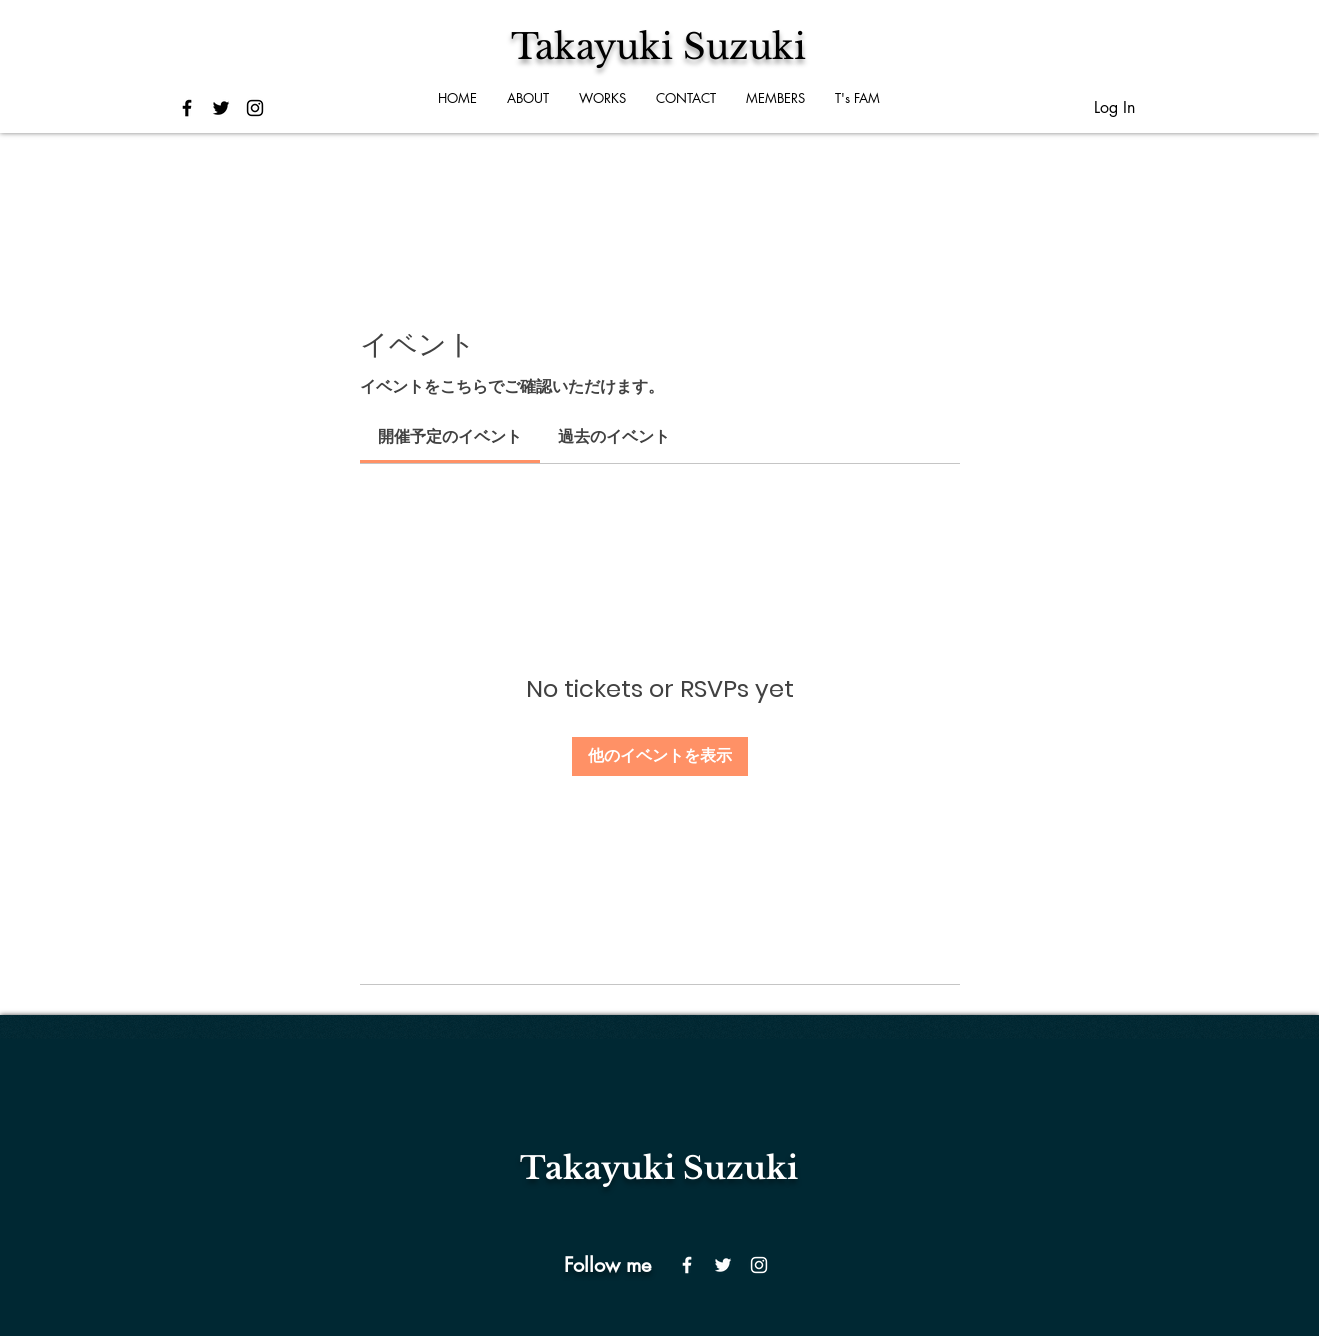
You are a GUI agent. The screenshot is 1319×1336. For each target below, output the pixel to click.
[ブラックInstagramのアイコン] (255, 108)
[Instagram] (759, 1265)
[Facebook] (687, 1265)
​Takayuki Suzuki (659, 1168)
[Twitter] (723, 1265)
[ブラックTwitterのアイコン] (221, 108)
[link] (450, 436)
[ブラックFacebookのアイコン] (187, 108)
